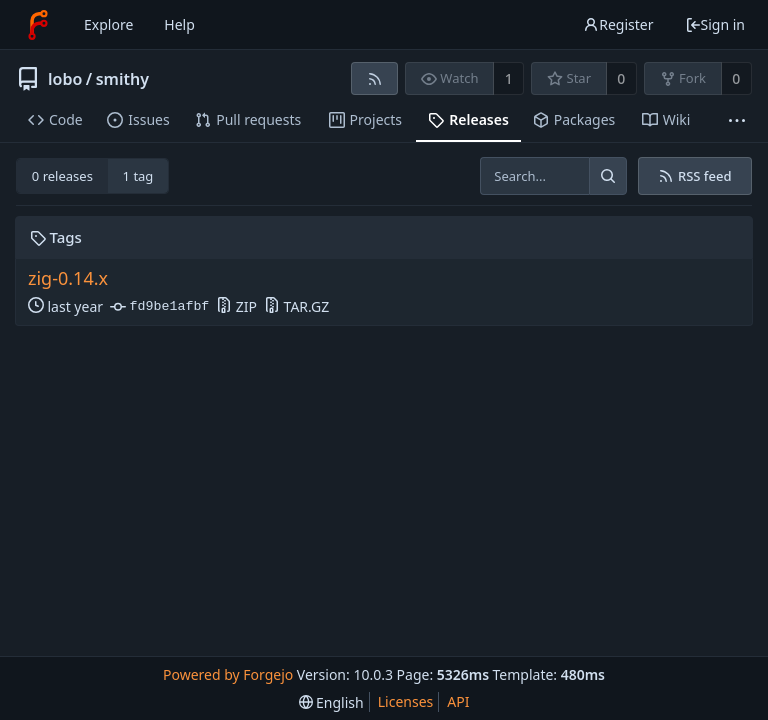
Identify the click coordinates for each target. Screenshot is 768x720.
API (458, 701)
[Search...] (608, 176)
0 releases (62, 176)
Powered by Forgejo (228, 674)
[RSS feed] (374, 78)
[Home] (38, 25)
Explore (108, 24)
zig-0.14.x (68, 278)
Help (179, 24)
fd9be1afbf (159, 307)
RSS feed (694, 176)
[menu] (331, 702)
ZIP (236, 306)
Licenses (406, 701)
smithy (122, 79)
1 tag (138, 176)
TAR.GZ (296, 306)
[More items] (737, 120)
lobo (65, 79)
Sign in (715, 24)
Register (618, 24)
